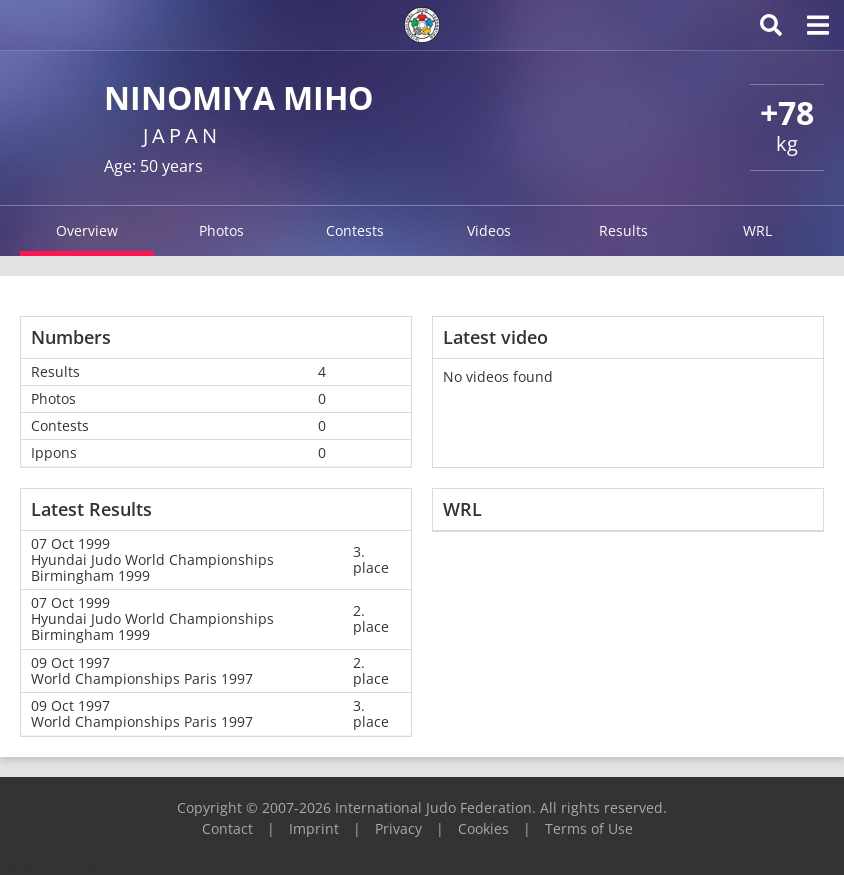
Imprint (314, 828)
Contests (355, 230)
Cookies (483, 828)
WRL (757, 230)
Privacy (398, 828)
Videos (489, 230)
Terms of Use (589, 828)
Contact (227, 828)
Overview (87, 230)
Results (623, 230)
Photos (221, 230)
